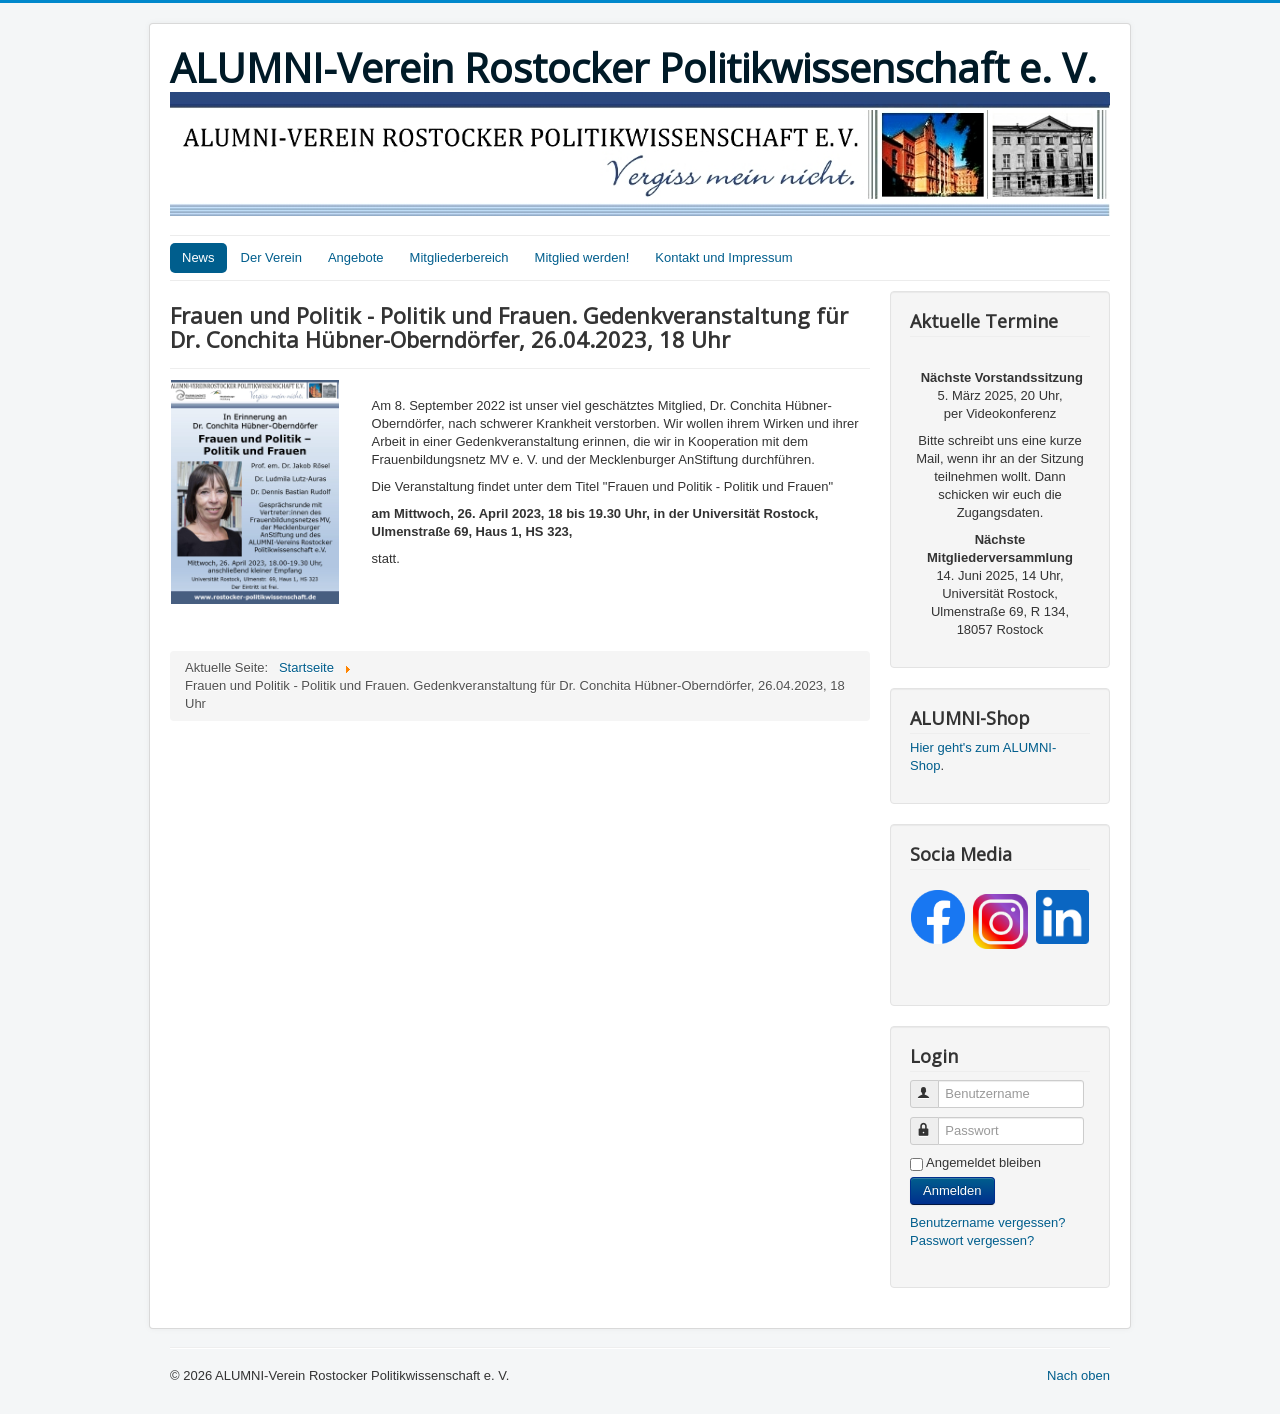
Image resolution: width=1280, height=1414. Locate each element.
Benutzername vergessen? (987, 1222)
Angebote (356, 257)
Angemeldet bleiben (983, 1162)
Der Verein (271, 257)
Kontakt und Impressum (723, 257)
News (198, 257)
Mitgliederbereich (459, 257)
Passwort (933, 1122)
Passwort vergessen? (972, 1240)
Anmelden (952, 1190)
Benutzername (933, 1085)
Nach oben (1078, 1375)
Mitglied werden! (582, 257)
